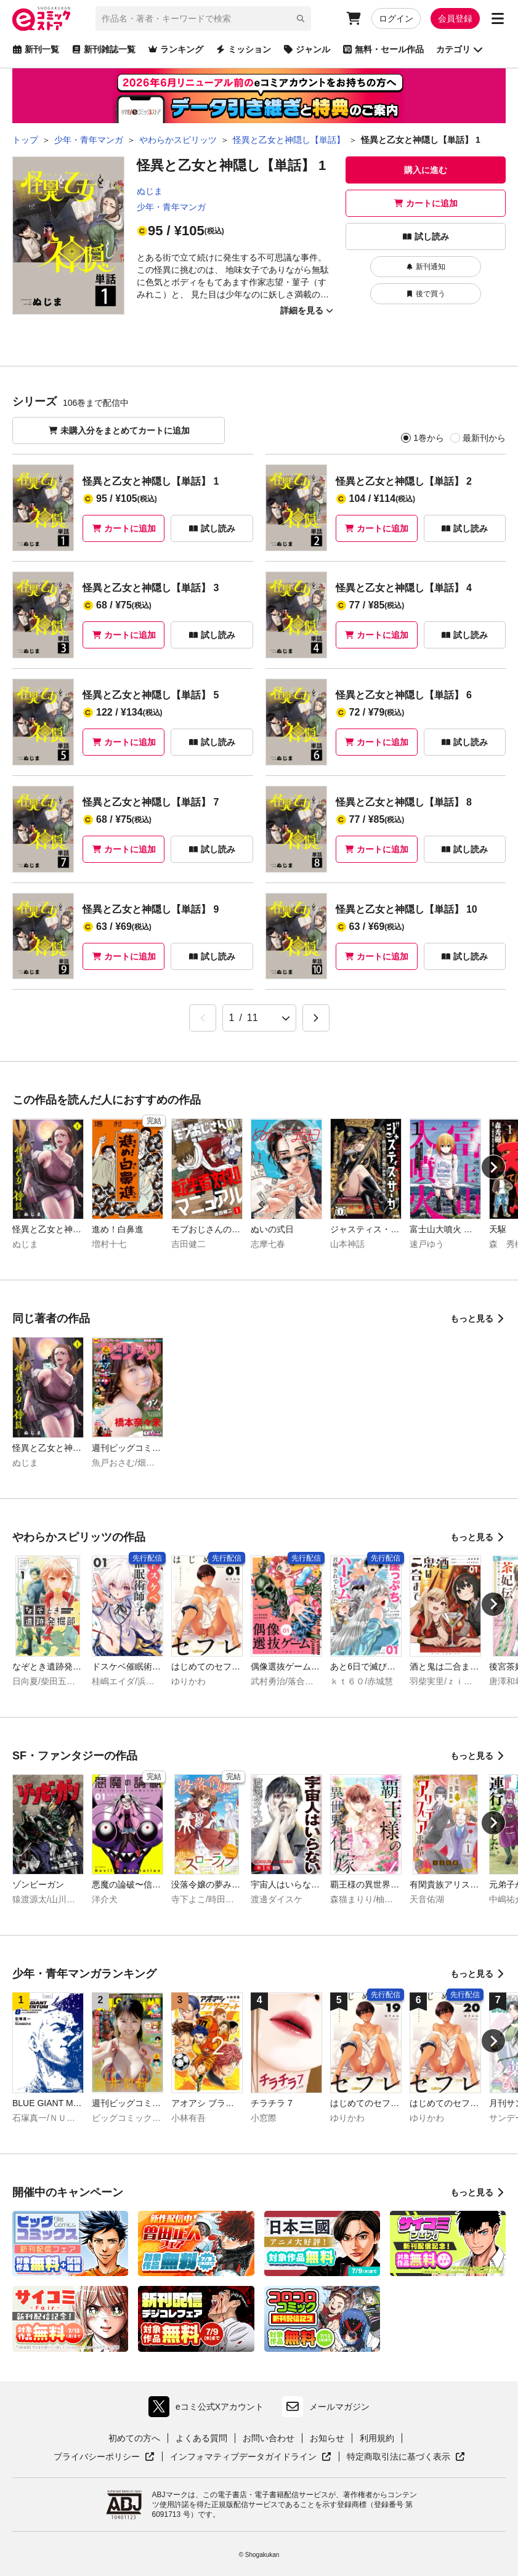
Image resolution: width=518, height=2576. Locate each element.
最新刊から (484, 438)
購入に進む (425, 170)
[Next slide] (493, 1167)
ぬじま (150, 191)
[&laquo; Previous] (202, 1018)
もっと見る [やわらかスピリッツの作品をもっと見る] (478, 1537)
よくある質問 (201, 2438)
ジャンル (306, 49)
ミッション (243, 49)
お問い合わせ (268, 2438)
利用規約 (377, 2438)
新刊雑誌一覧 (103, 49)
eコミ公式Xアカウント (209, 2406)
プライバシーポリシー (104, 2457)
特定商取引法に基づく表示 (406, 2457)
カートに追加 (426, 203)
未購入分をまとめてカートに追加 (119, 430)
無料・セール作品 (383, 49)
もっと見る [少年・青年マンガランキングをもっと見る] (478, 1974)
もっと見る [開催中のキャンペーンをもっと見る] (478, 2192)
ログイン (396, 18)
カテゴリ (459, 49)
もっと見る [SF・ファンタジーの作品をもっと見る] (478, 1756)
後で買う (425, 293)
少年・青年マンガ (171, 207)
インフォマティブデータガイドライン (250, 2457)
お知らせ (327, 2438)
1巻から (428, 438)
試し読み (425, 236)
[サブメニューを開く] (498, 18)
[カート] (354, 18)
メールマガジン (326, 2406)
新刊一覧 (35, 49)
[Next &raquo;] (316, 1018)
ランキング (175, 49)
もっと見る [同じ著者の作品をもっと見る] (478, 1318)
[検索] (300, 18)
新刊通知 (425, 266)
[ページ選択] (259, 1018)
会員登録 (455, 18)
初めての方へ (134, 2438)
